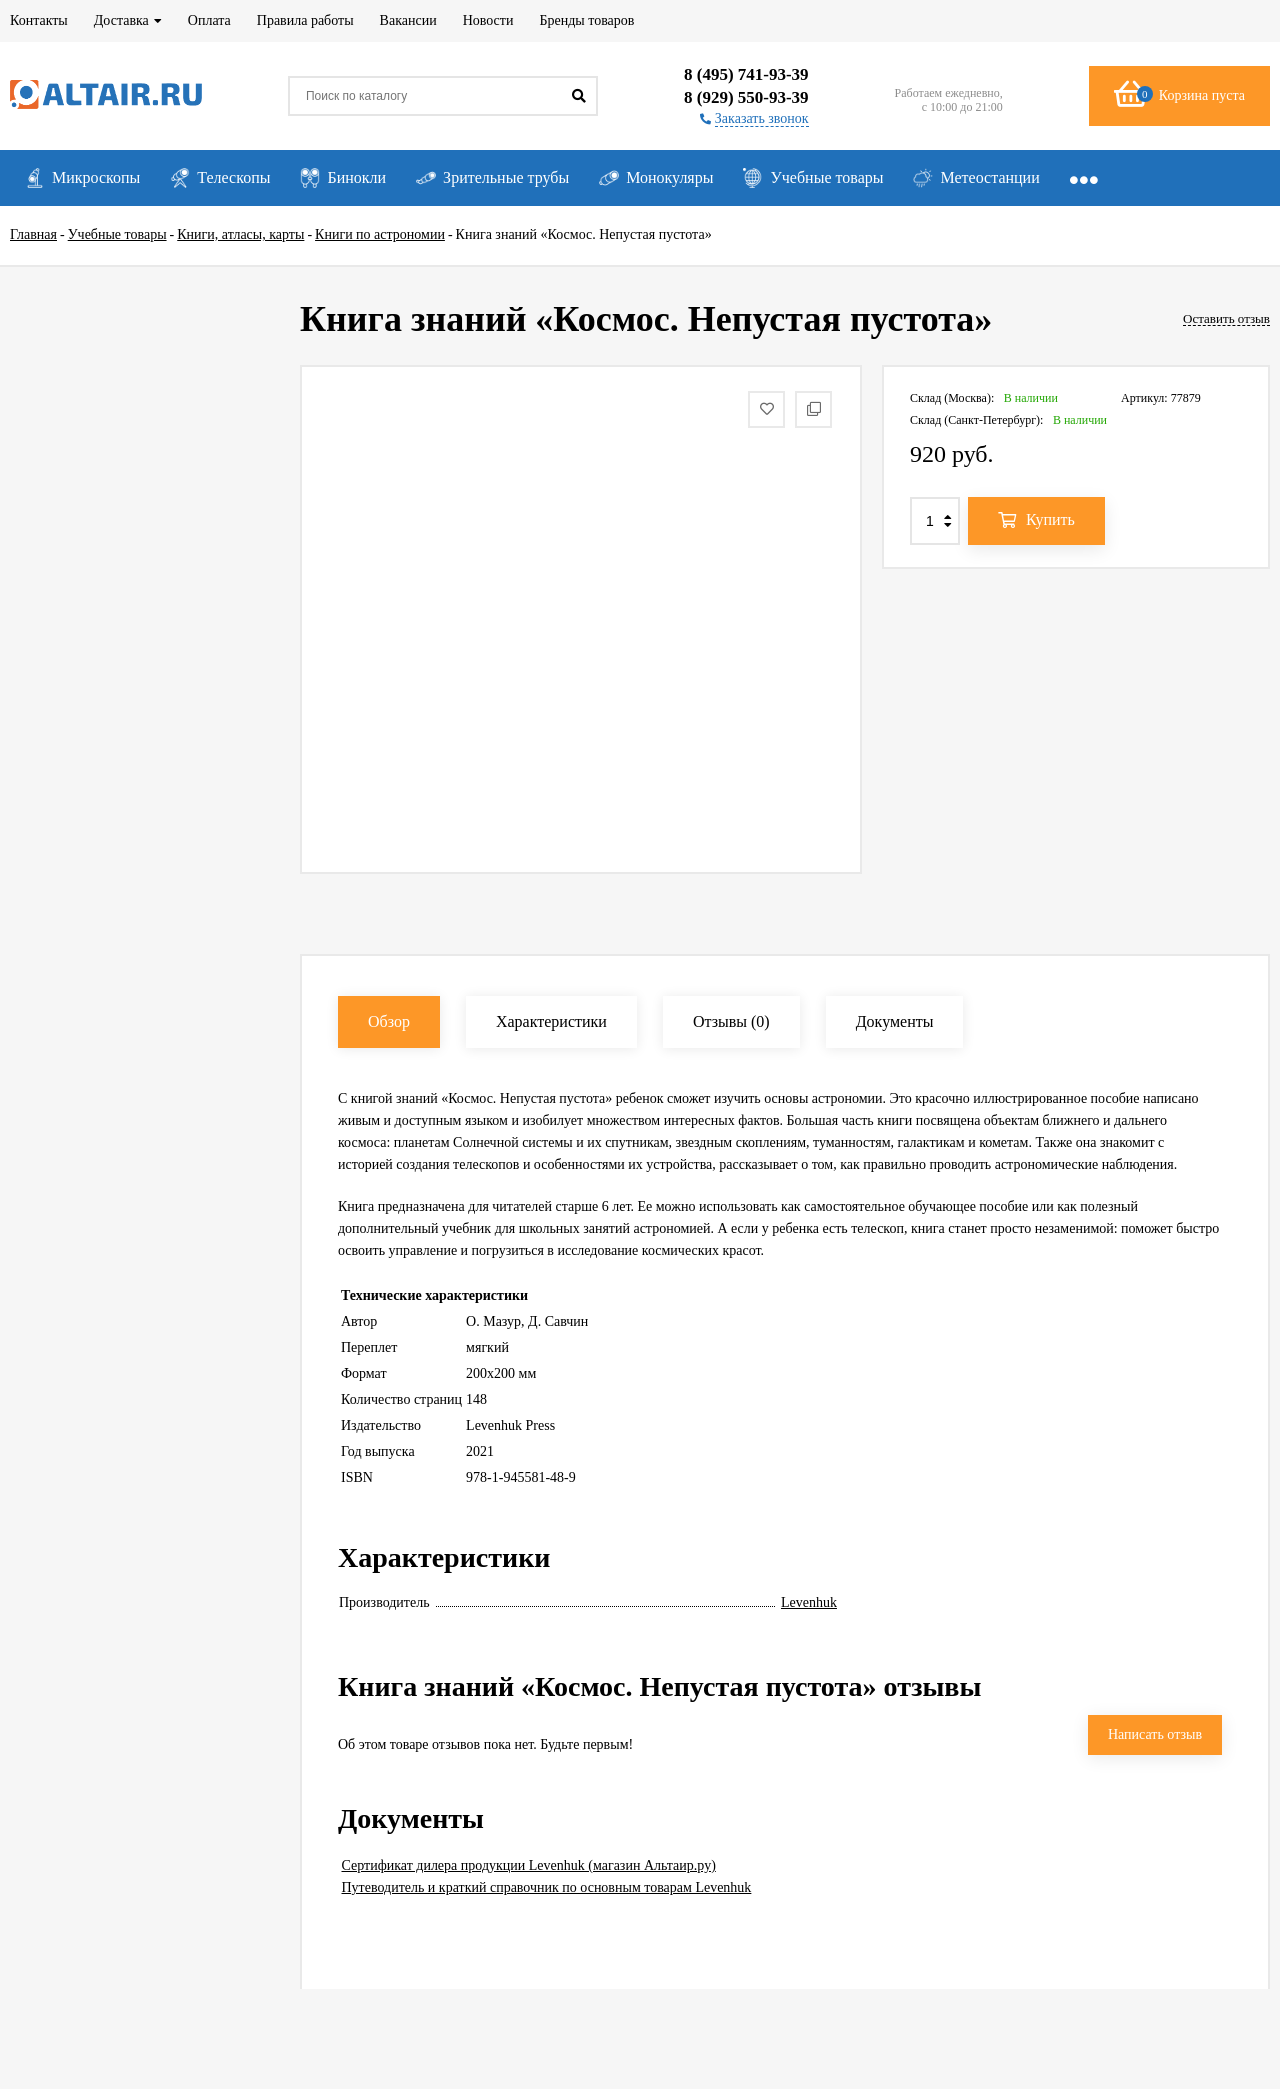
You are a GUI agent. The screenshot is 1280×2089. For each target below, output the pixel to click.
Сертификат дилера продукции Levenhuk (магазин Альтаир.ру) (529, 1865)
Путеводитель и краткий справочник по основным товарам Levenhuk (547, 1887)
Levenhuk (809, 1602)
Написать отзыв (1155, 1734)
